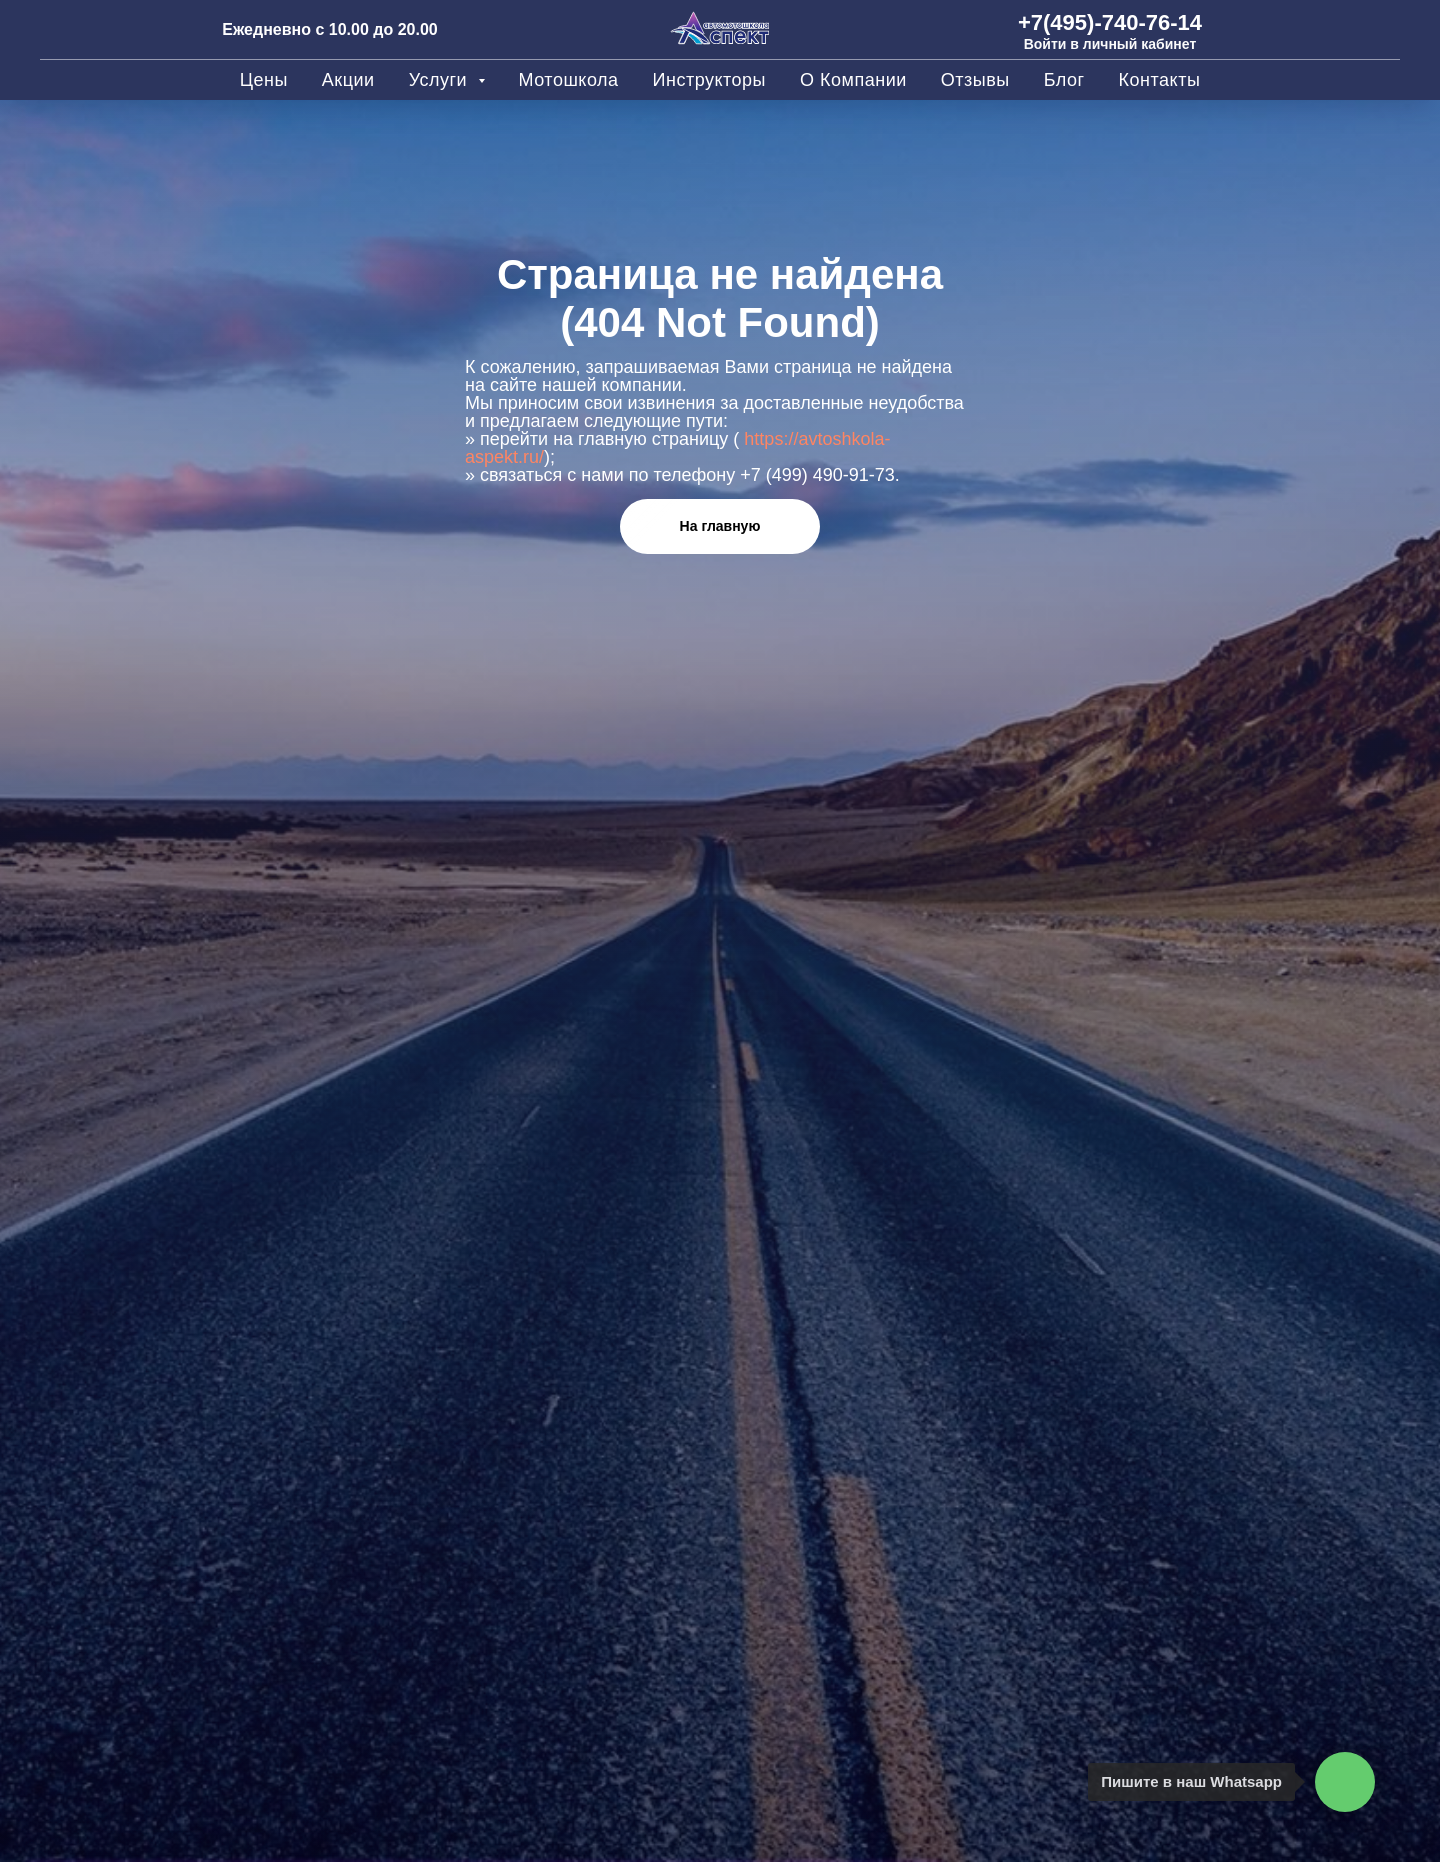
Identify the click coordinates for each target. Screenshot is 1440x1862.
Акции (348, 80)
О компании (853, 80)
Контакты (1160, 80)
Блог (1064, 80)
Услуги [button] (441, 80)
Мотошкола (569, 80)
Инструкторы (710, 80)
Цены (264, 80)
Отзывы (975, 80)
